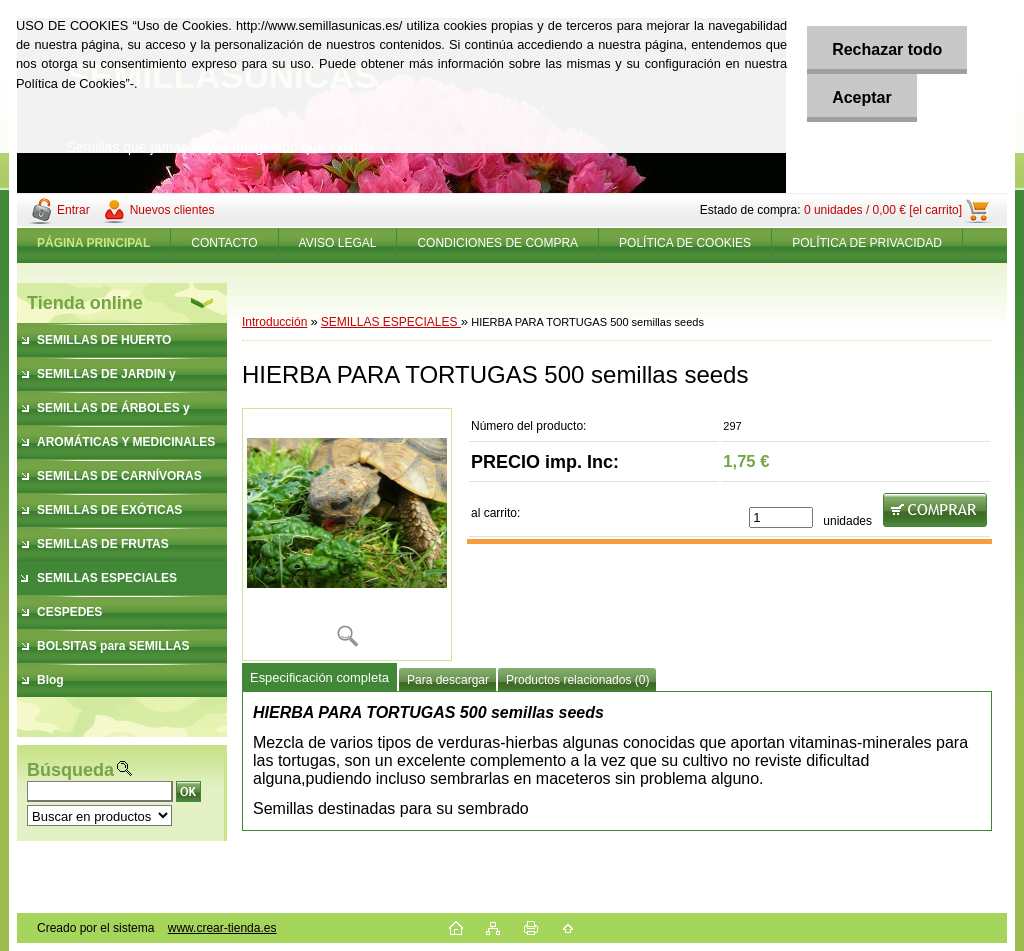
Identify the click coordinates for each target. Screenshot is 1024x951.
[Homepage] (94, 243)
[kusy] (781, 517)
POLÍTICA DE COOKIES (685, 243)
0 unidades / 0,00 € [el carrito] (883, 210)
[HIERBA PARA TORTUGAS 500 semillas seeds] (347, 534)
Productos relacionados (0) (577, 680)
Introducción (274, 322)
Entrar (73, 210)
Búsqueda (70, 770)
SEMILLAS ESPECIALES (391, 322)
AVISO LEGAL (338, 243)
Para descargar (448, 680)
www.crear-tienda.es (222, 928)
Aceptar (862, 97)
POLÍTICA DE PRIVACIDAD (867, 243)
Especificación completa (319, 677)
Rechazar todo (887, 49)
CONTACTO (224, 243)
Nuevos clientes (172, 210)
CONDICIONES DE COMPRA (497, 243)
